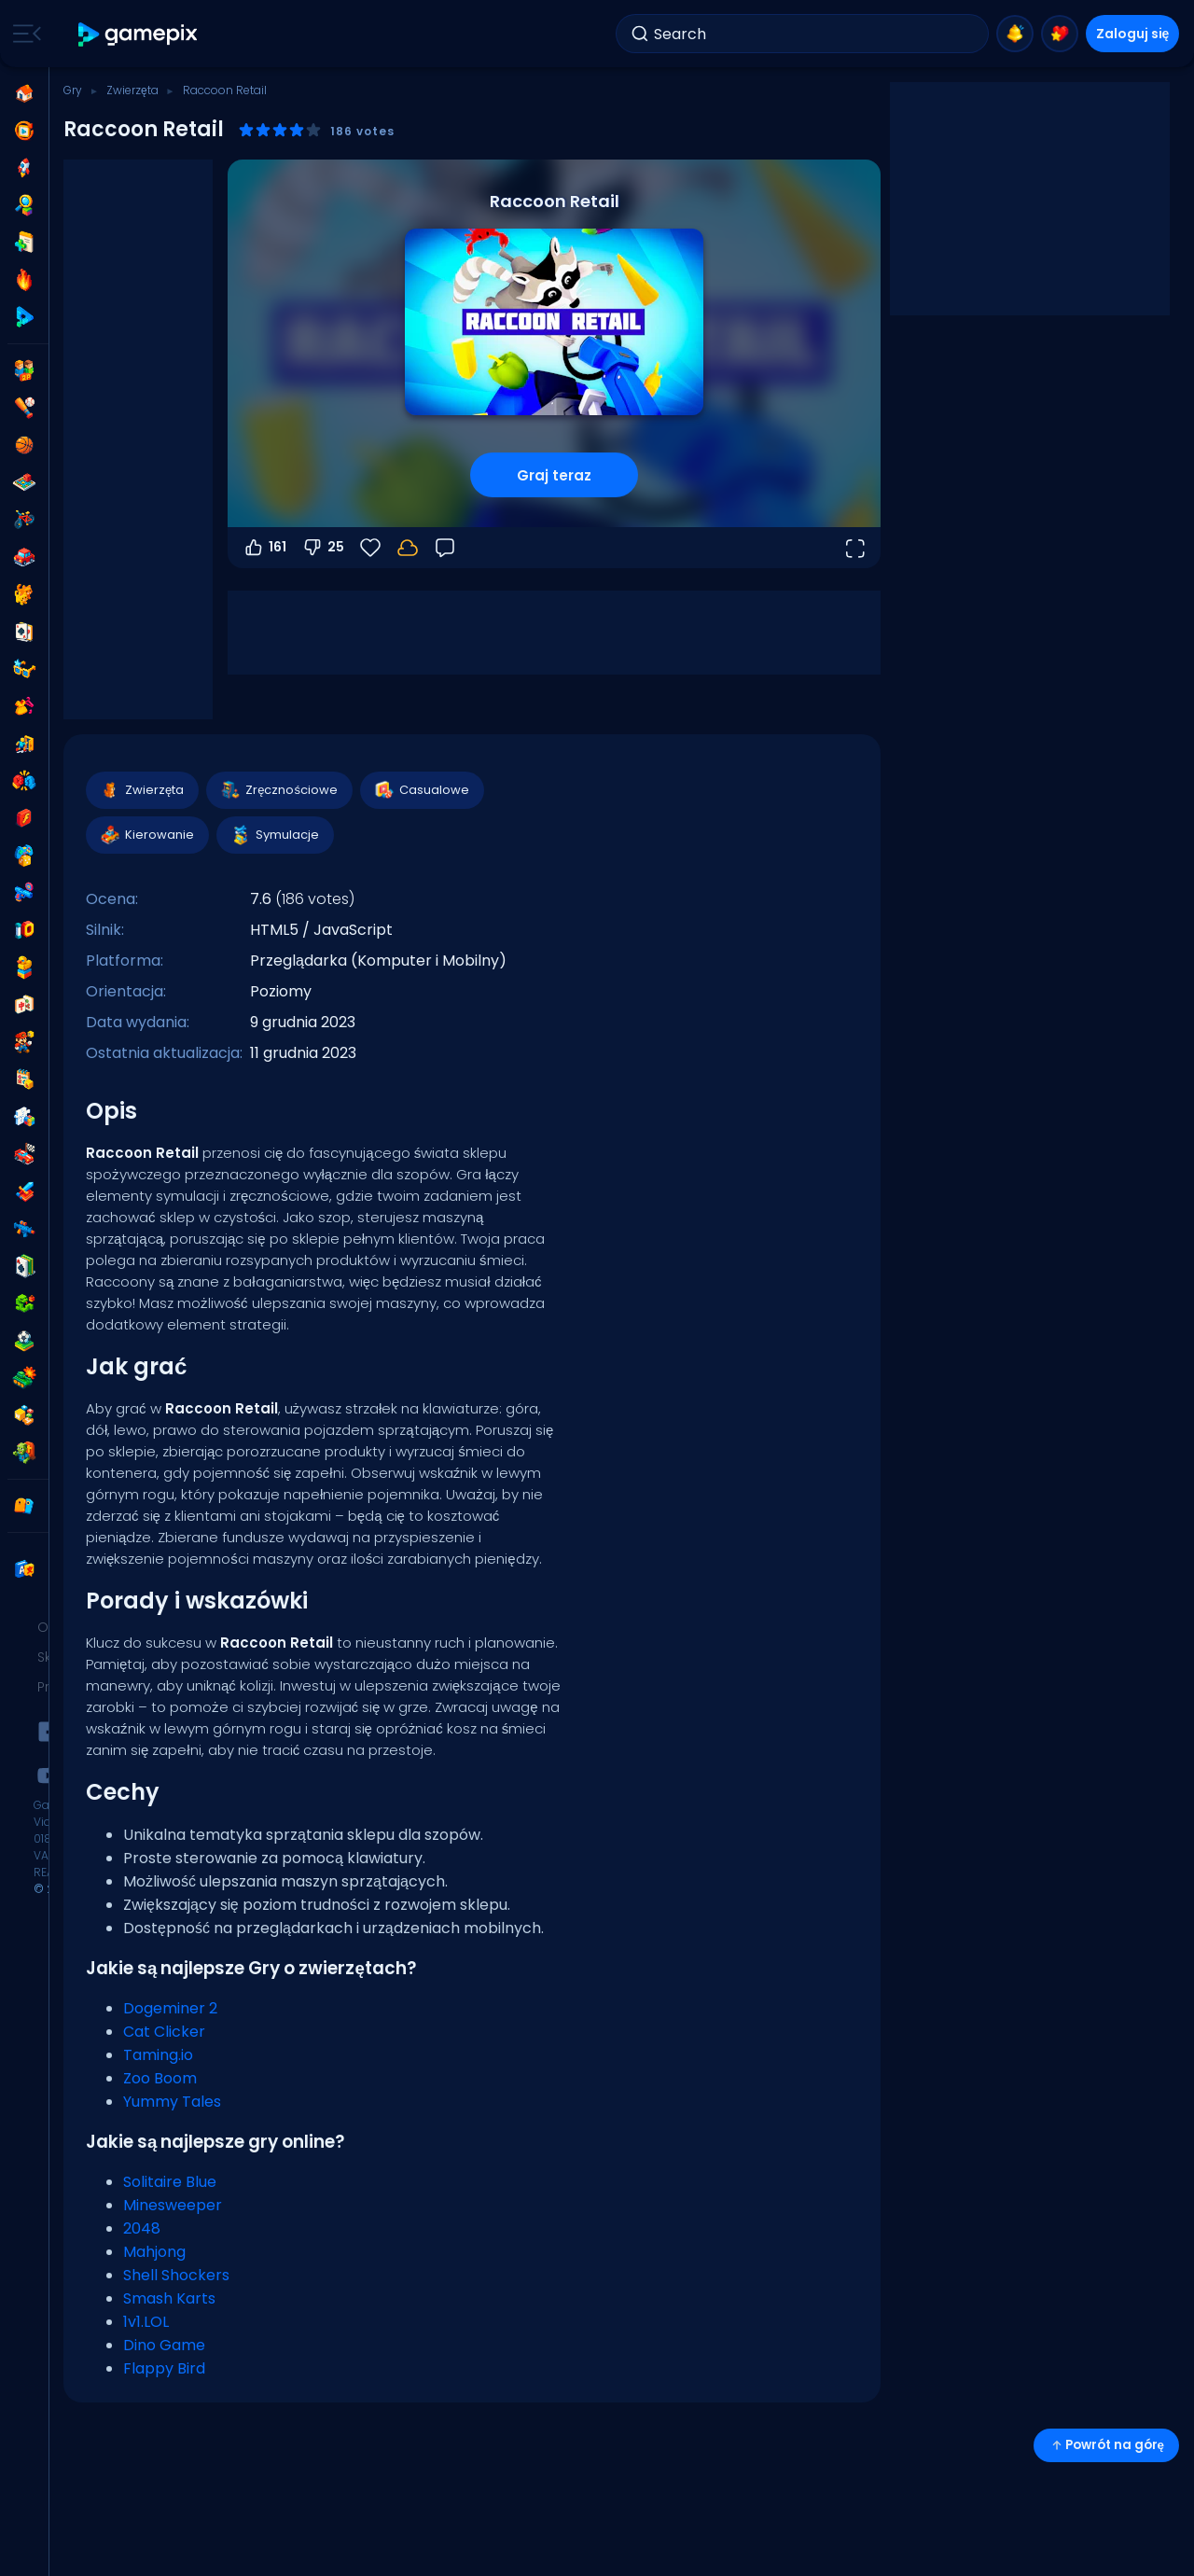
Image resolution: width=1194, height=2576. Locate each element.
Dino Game (164, 2345)
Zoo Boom (160, 2078)
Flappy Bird (164, 2368)
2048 (141, 2228)
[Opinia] (445, 547)
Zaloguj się (1133, 33)
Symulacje (274, 835)
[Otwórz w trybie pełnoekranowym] (854, 547)
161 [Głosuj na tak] (264, 547)
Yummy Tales (172, 2101)
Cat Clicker (164, 2031)
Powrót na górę (1106, 2445)
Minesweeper (172, 2205)
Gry (72, 90)
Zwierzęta (132, 90)
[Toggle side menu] (23, 33)
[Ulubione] (370, 547)
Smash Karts (169, 2298)
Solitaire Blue (169, 2182)
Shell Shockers (176, 2275)
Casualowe (421, 790)
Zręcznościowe (278, 790)
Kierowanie (146, 835)
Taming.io (158, 2055)
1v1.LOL (146, 2321)
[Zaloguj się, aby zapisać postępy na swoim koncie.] (407, 547)
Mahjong (154, 2252)
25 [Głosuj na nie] (322, 547)
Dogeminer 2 (170, 2008)
